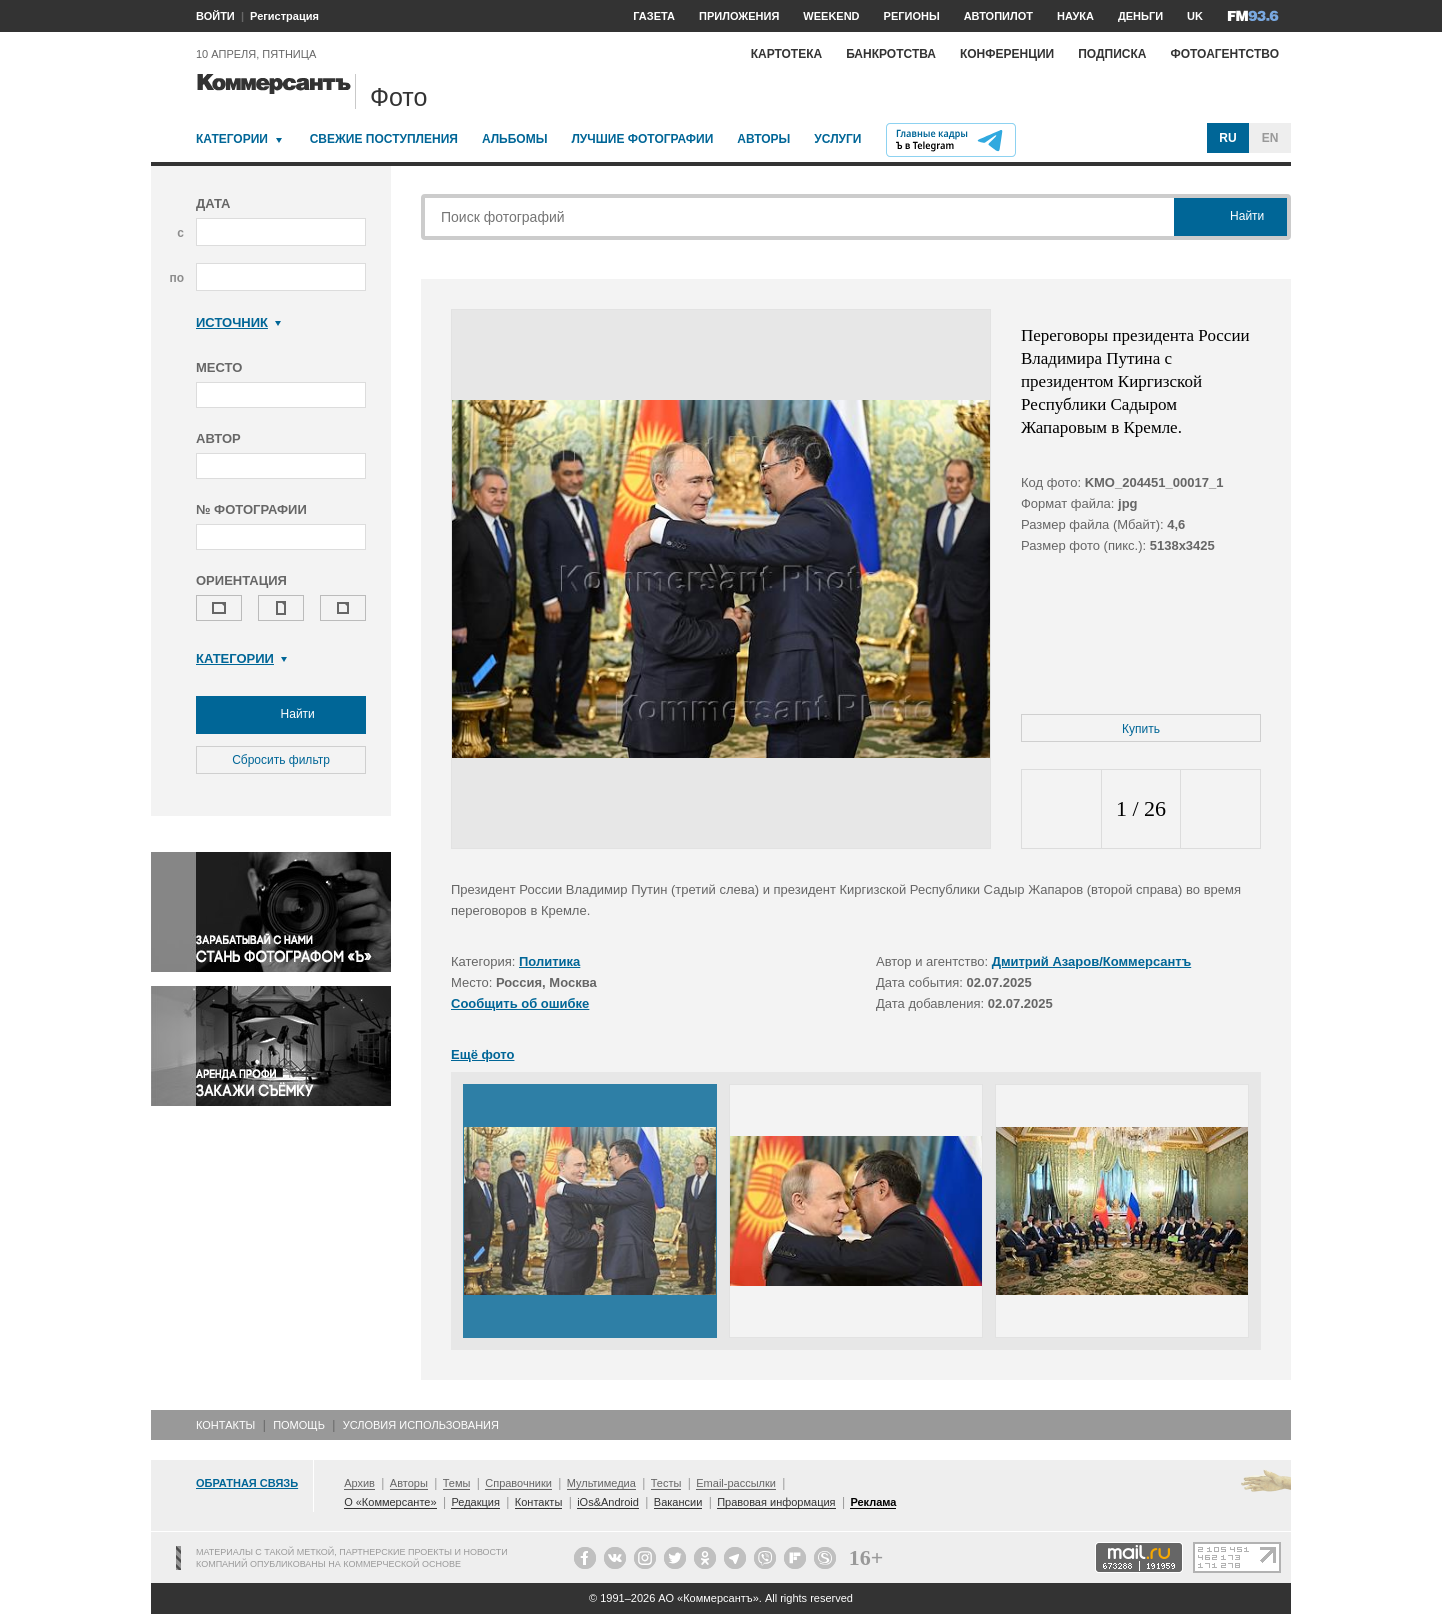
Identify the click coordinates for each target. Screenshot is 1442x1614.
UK (1195, 16)
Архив (359, 1483)
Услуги (837, 139)
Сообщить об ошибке (520, 1003)
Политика (549, 961)
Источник (238, 322)
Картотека (787, 54)
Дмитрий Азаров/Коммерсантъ (1092, 961)
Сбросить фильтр (281, 760)
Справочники (518, 1483)
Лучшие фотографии (642, 139)
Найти (281, 715)
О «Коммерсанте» (390, 1502)
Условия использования (421, 1425)
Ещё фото (482, 1054)
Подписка (1112, 54)
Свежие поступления (384, 139)
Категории (232, 139)
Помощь (299, 1425)
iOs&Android (608, 1502)
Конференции (1007, 54)
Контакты (225, 1425)
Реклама (873, 1502)
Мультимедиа (601, 1483)
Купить (1141, 729)
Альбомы (515, 139)
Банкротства (891, 54)
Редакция (475, 1502)
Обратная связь (247, 1483)
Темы (457, 1483)
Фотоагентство (1224, 54)
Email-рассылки (736, 1483)
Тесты (666, 1483)
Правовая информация (776, 1502)
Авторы (763, 139)
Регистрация (284, 16)
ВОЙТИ (215, 16)
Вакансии (678, 1502)
